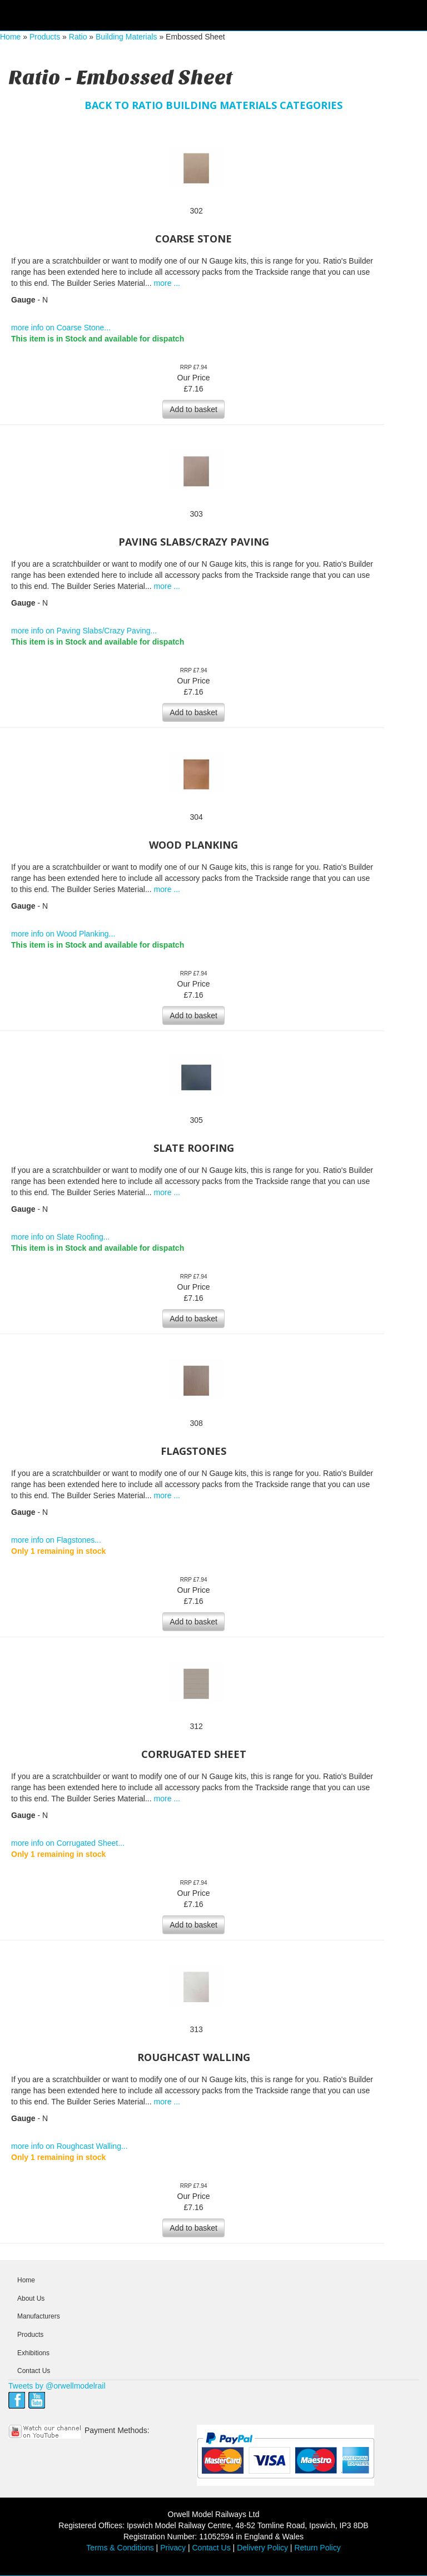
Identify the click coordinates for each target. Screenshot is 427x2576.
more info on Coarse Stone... (61, 327)
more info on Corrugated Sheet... (68, 1843)
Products (44, 36)
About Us (30, 2298)
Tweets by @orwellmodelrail (57, 2385)
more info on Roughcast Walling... (69, 2146)
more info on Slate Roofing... (60, 1236)
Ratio (78, 36)
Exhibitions (33, 2353)
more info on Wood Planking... (63, 933)
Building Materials (126, 36)
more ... (167, 283)
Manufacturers (38, 2316)
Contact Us (33, 2371)
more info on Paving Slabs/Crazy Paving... (84, 630)
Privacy (173, 2547)
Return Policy (317, 2547)
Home (10, 36)
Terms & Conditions (119, 2547)
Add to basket (193, 409)
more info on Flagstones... (56, 1539)
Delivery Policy (262, 2547)
